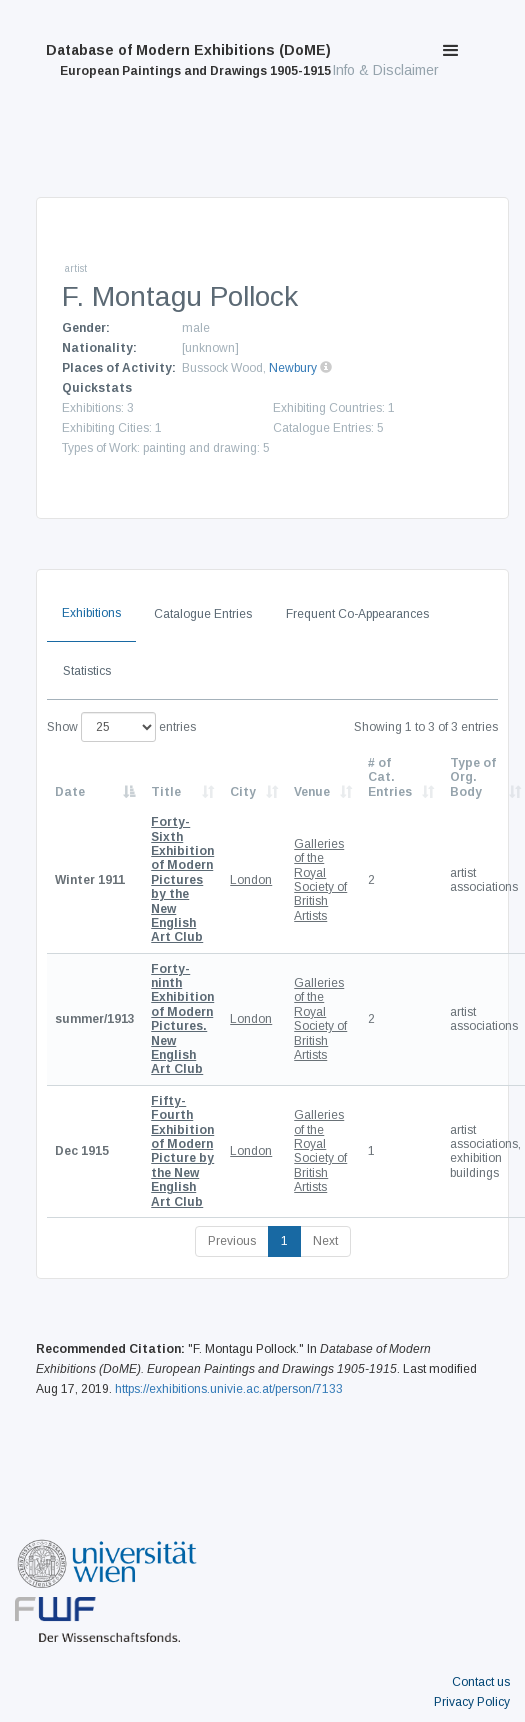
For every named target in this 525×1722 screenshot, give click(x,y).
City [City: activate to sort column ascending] (243, 792)
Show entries (121, 727)
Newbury (293, 368)
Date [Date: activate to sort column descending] (70, 792)
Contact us (481, 1682)
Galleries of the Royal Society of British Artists (320, 880)
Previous (232, 1241)
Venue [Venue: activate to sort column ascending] (312, 792)
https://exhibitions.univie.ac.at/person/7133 (229, 1389)
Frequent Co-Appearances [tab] (357, 614)
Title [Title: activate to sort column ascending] (166, 792)
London (251, 880)
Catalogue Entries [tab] (203, 614)
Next (325, 1241)
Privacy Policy (472, 1702)
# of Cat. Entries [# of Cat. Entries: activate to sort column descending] (390, 777)
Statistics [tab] (87, 671)
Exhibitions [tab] (91, 613)
